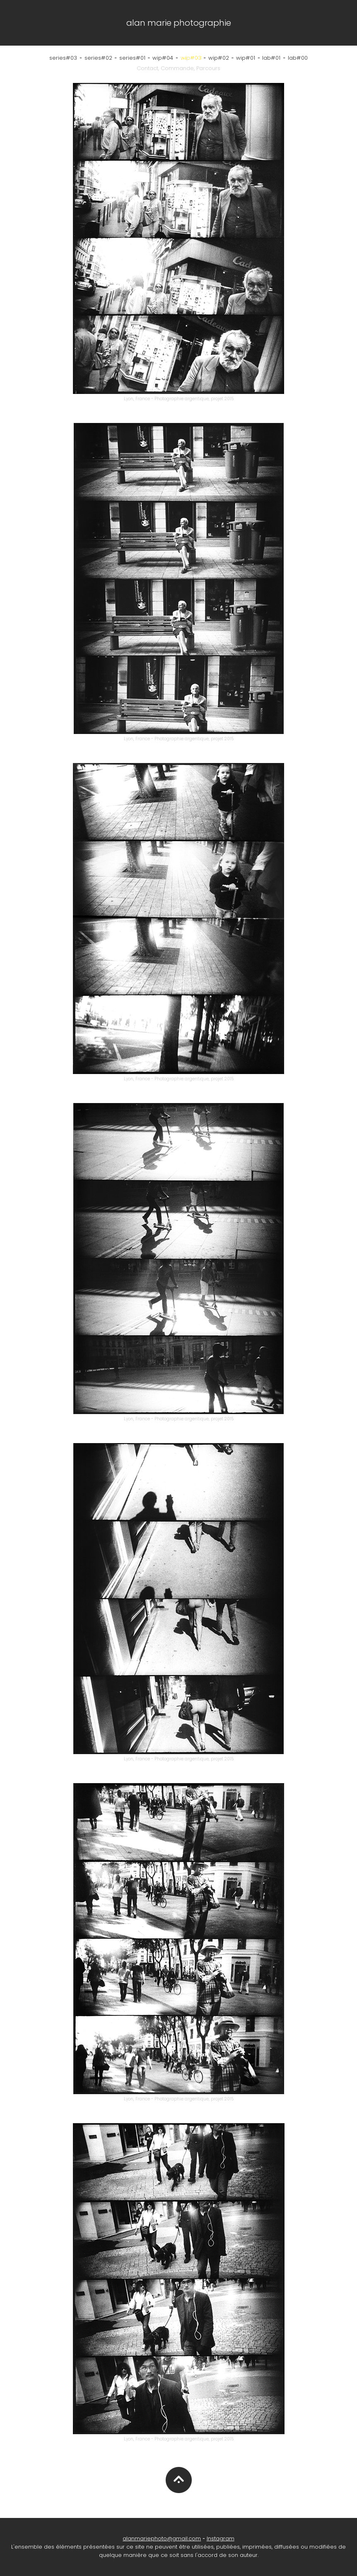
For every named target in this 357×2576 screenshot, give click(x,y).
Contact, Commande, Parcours (178, 68)
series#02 (98, 58)
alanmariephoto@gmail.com (162, 2538)
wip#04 (162, 58)
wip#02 (218, 58)
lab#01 (271, 58)
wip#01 (245, 58)
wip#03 (191, 58)
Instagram (220, 2538)
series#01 (132, 58)
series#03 (63, 58)
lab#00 (298, 58)
